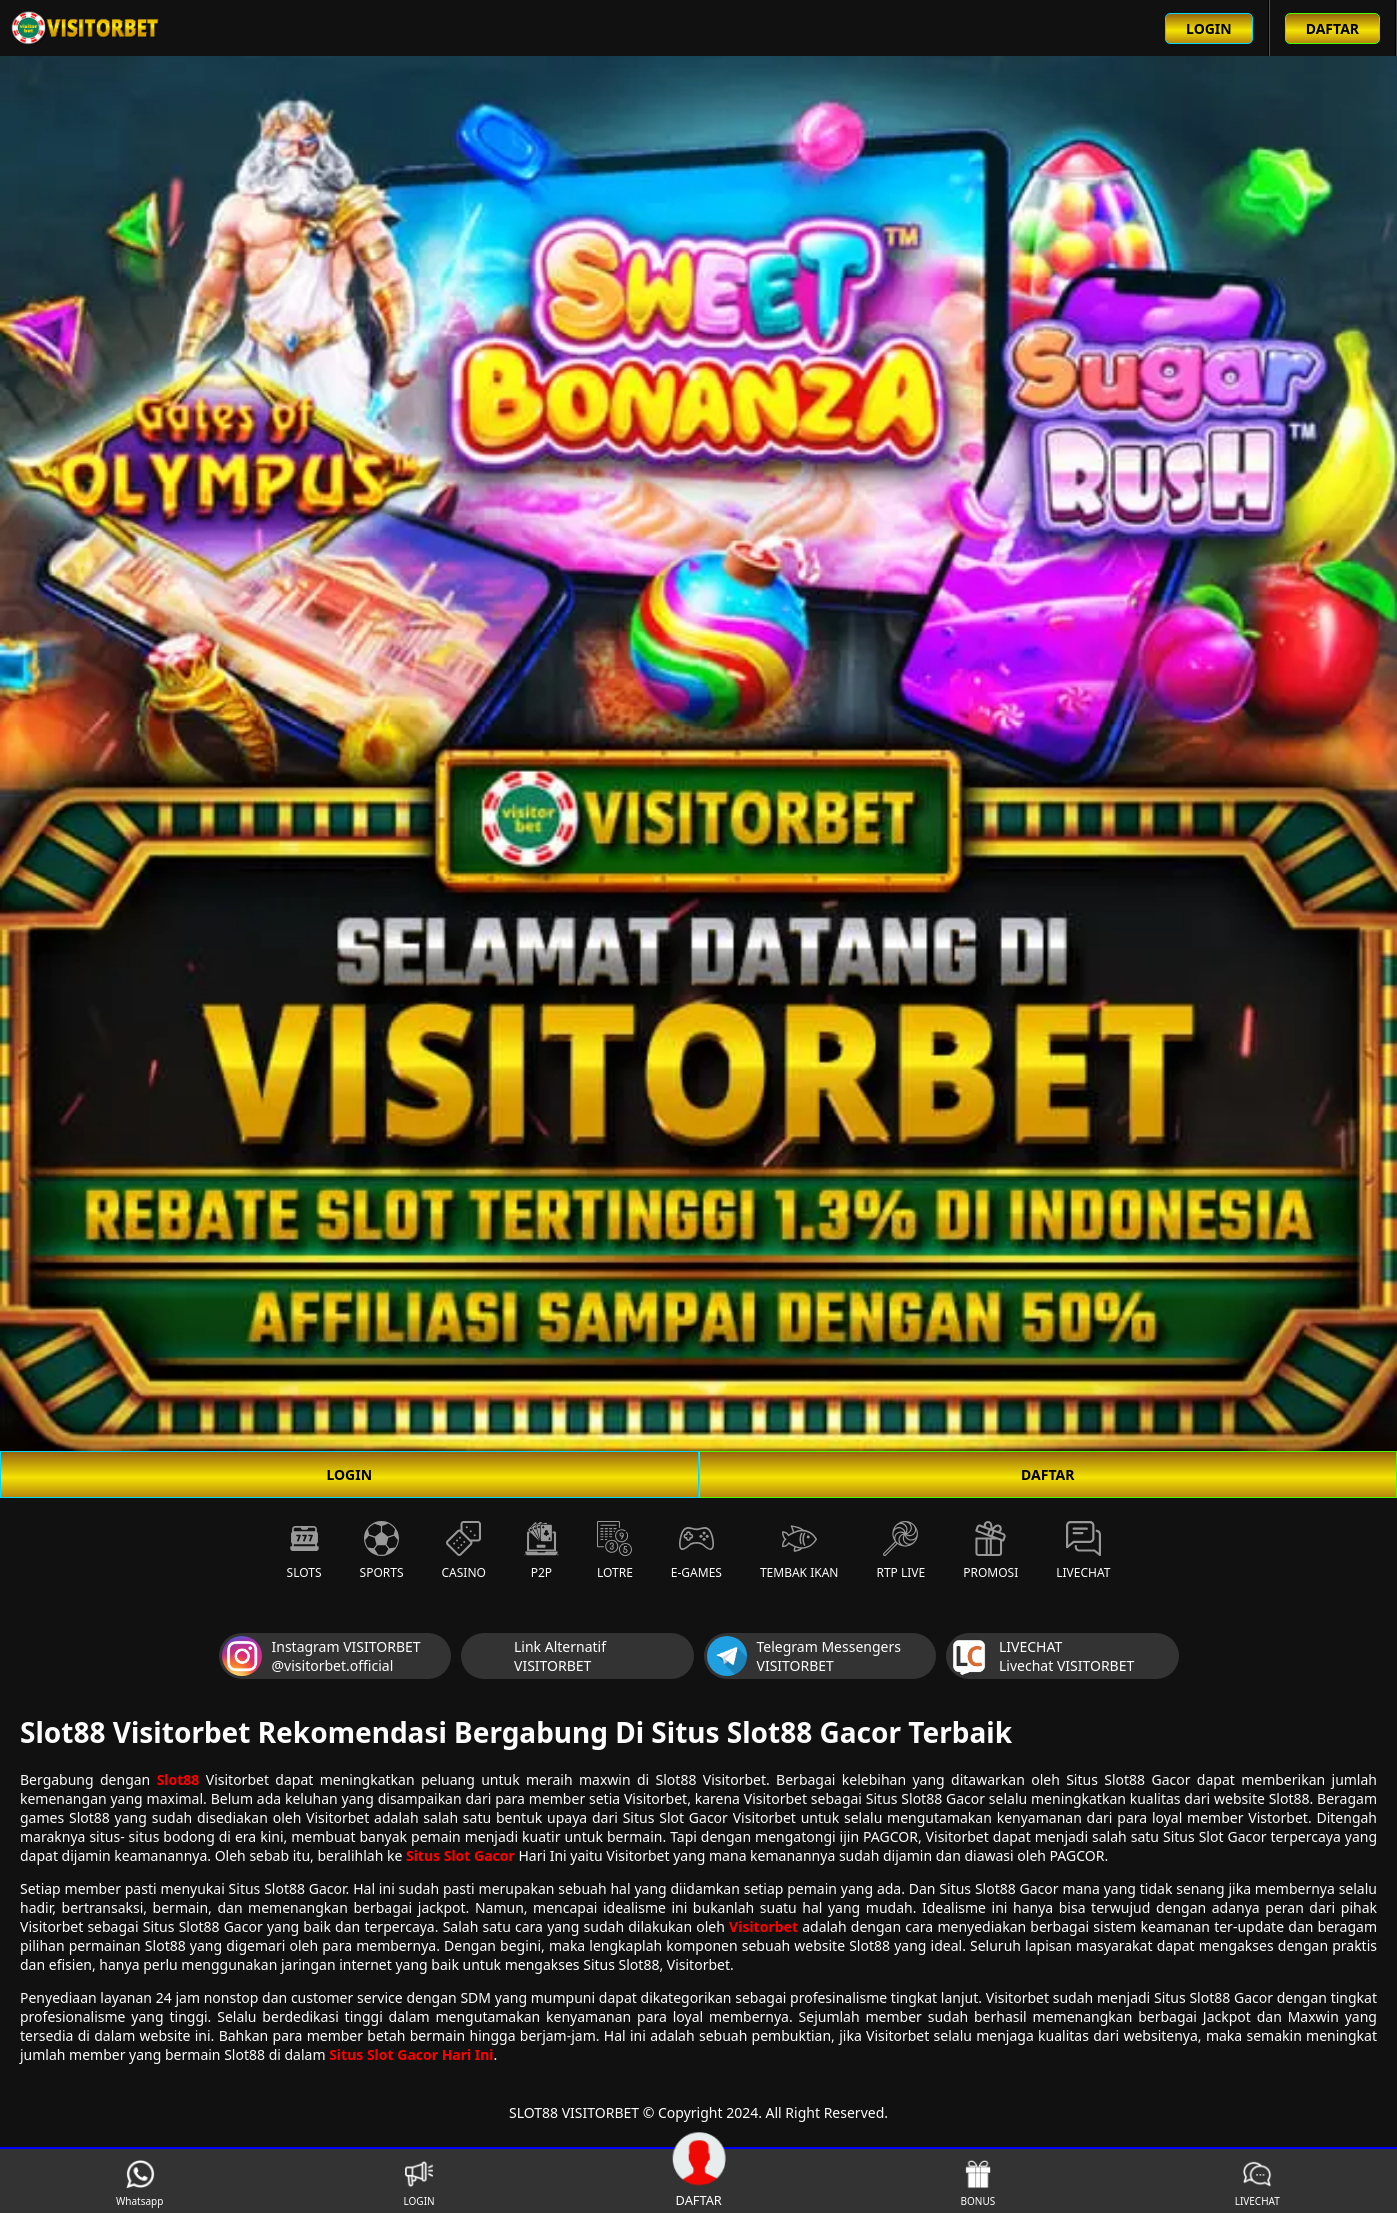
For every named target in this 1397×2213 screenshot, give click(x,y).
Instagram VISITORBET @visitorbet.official (321, 1656)
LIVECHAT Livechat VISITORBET (1041, 1656)
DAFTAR (1047, 1474)
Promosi (990, 1551)
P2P (541, 1551)
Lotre (615, 1551)
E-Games (696, 1551)
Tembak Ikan (799, 1551)
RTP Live (900, 1551)
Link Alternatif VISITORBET (535, 1656)
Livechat (1083, 1551)
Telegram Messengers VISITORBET (804, 1656)
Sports (382, 1551)
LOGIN (349, 1474)
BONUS (978, 2183)
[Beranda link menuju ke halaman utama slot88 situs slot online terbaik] (86, 28)
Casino (464, 1551)
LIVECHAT (1257, 2183)
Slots (304, 1551)
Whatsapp (139, 2183)
